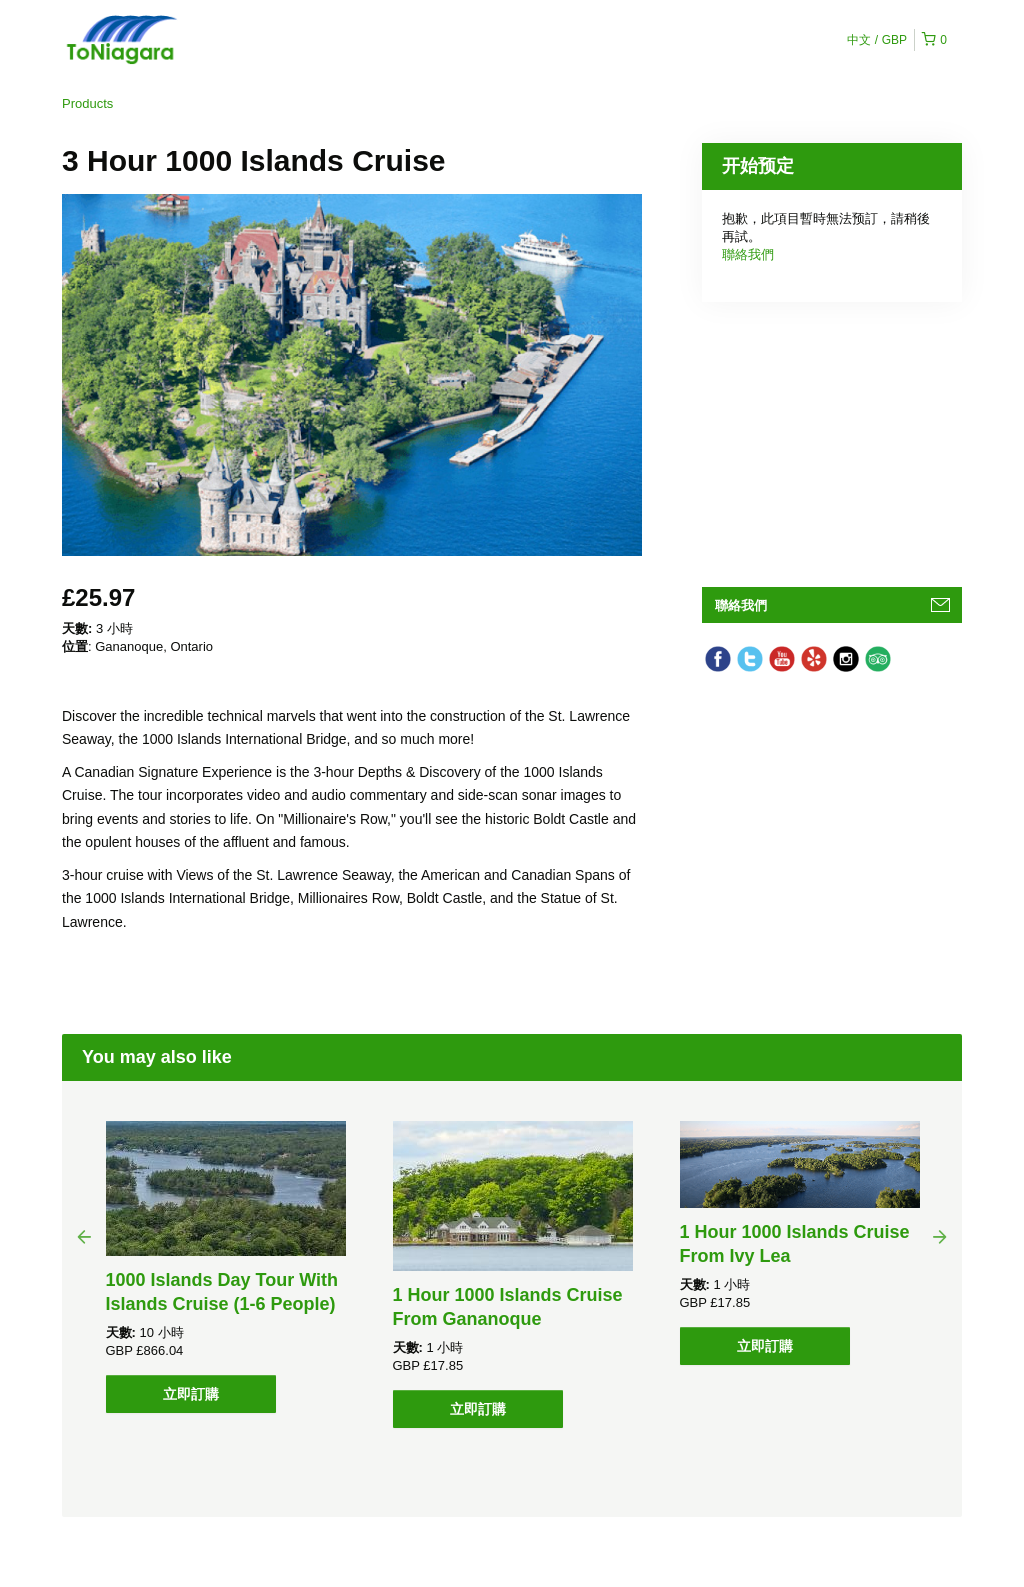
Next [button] (940, 1236)
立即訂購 (191, 1394)
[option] (225, 1267)
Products (87, 103)
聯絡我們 (748, 254)
